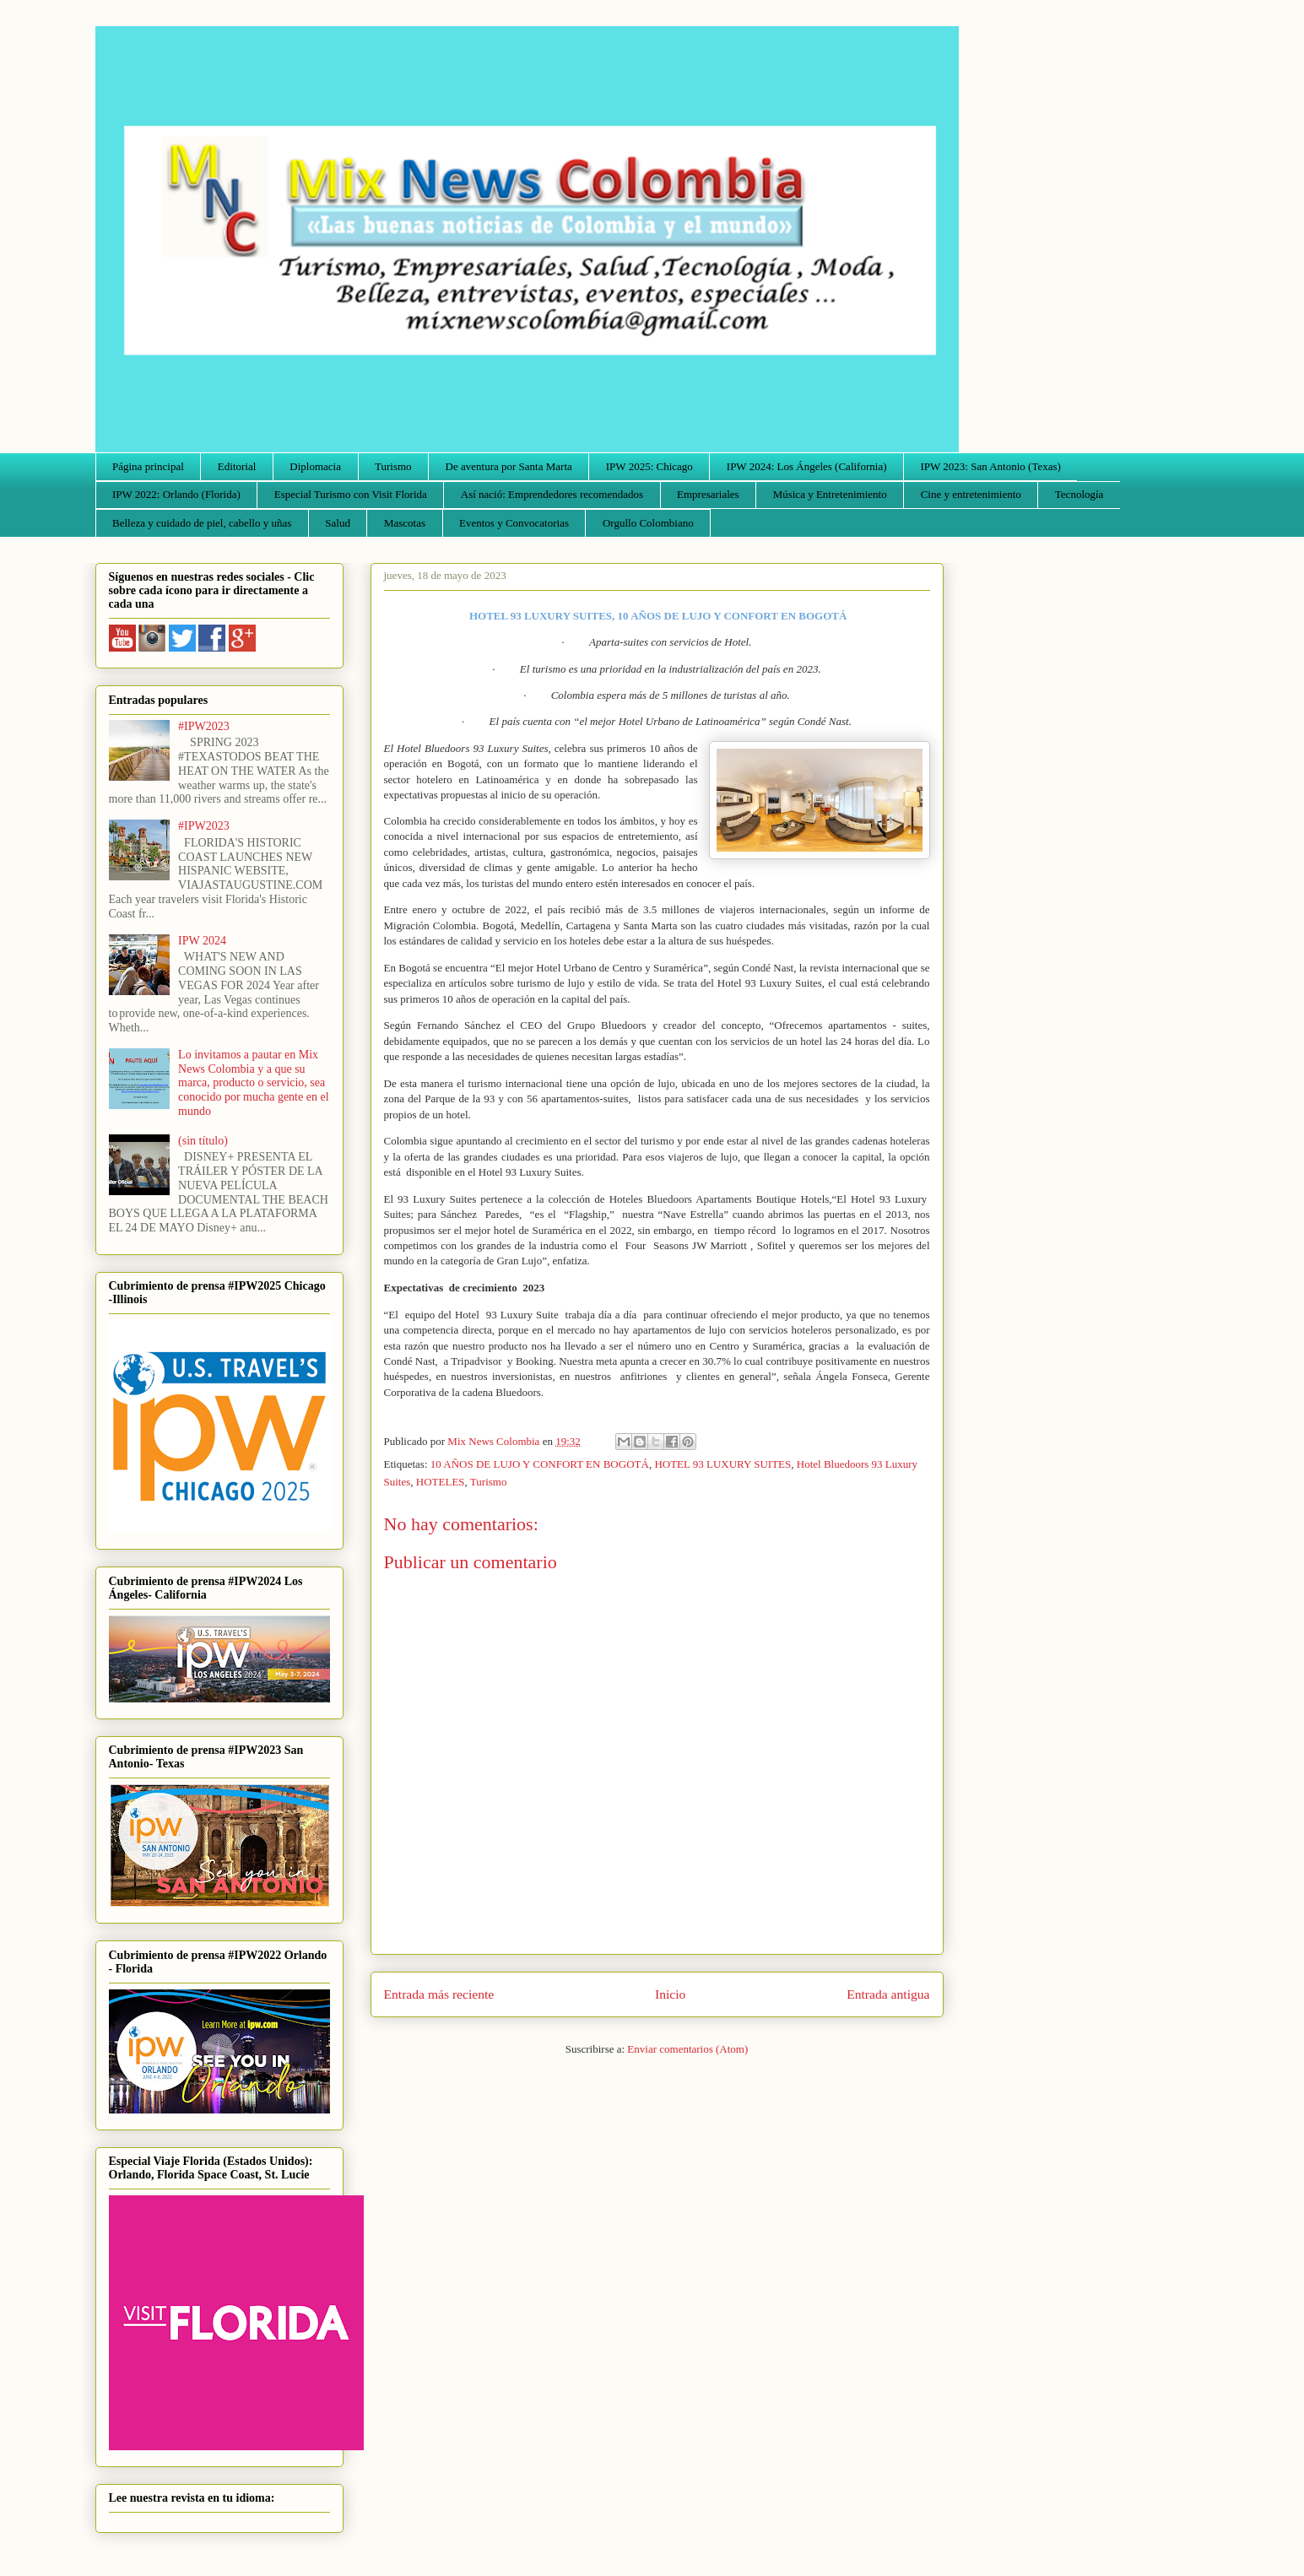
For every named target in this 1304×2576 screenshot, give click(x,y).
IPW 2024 (202, 940)
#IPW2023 (204, 726)
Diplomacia (315, 466)
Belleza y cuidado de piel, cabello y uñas (201, 523)
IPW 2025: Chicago (649, 466)
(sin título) (203, 1140)
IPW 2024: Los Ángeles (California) (807, 466)
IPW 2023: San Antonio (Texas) (990, 466)
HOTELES (440, 1481)
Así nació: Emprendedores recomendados (552, 494)
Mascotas (404, 523)
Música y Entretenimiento (830, 494)
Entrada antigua (888, 1994)
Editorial (237, 466)
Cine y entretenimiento (971, 494)
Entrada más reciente (439, 1994)
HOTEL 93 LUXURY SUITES (722, 1464)
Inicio (670, 1994)
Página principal (148, 466)
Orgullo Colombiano (648, 523)
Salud (337, 523)
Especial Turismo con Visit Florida (350, 494)
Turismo (393, 466)
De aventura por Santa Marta (509, 466)
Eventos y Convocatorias (514, 523)
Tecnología (1079, 494)
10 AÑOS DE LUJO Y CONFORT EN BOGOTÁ (539, 1464)
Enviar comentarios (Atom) (687, 2049)
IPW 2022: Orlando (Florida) (176, 494)
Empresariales (708, 494)
